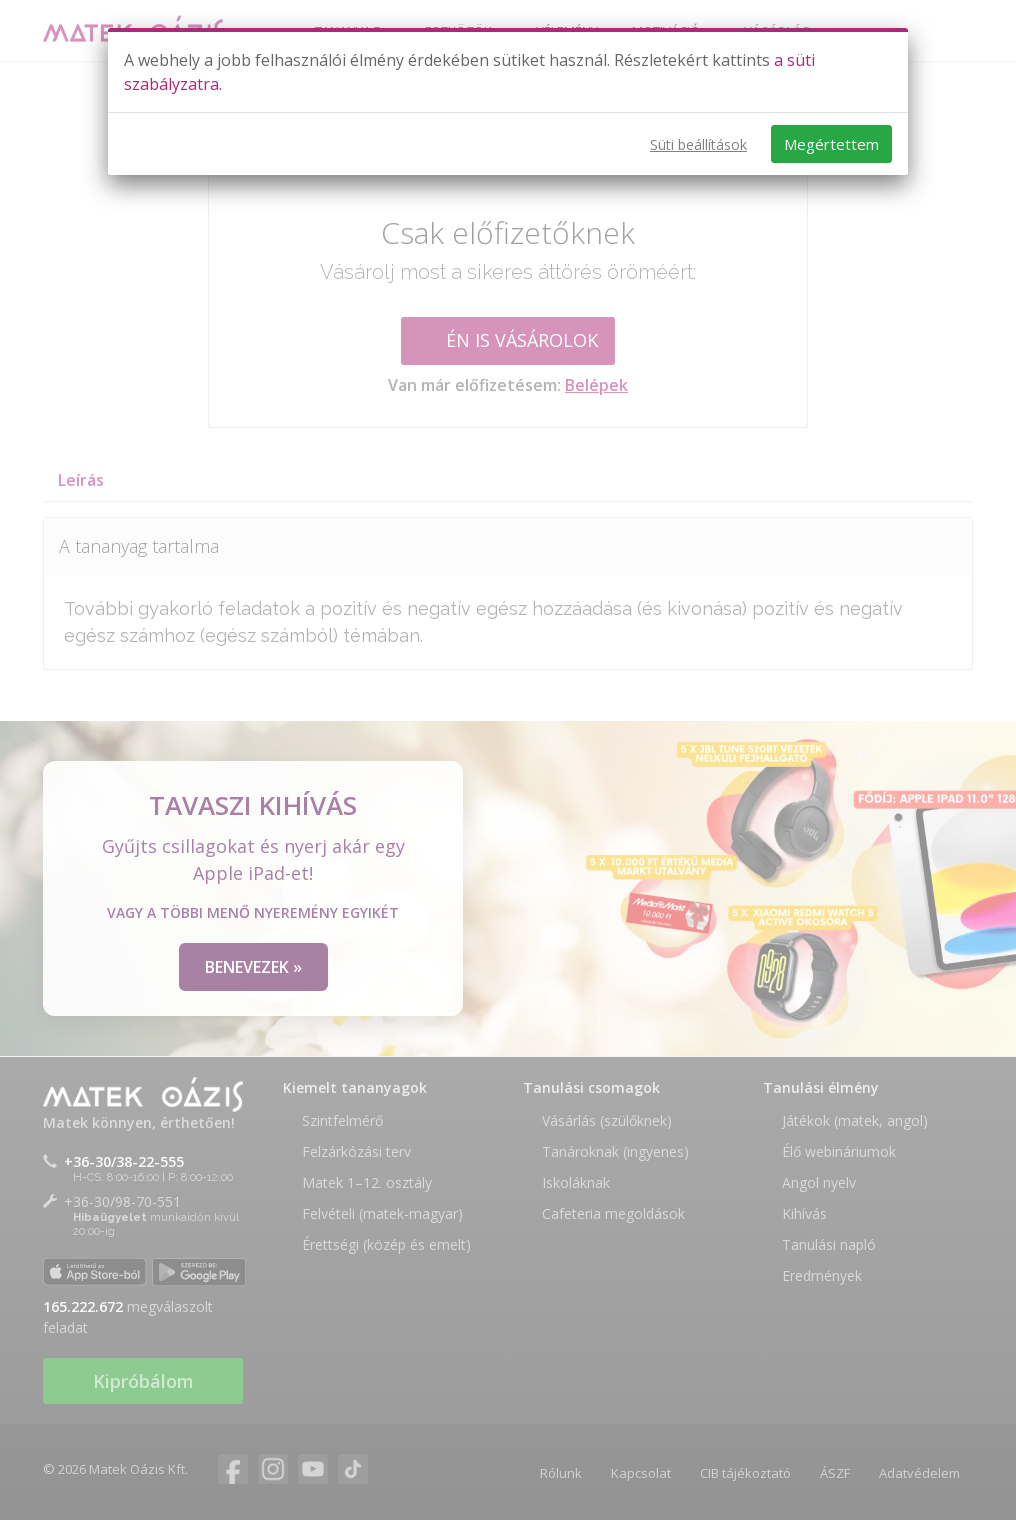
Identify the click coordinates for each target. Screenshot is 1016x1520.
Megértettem (831, 144)
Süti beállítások (698, 144)
